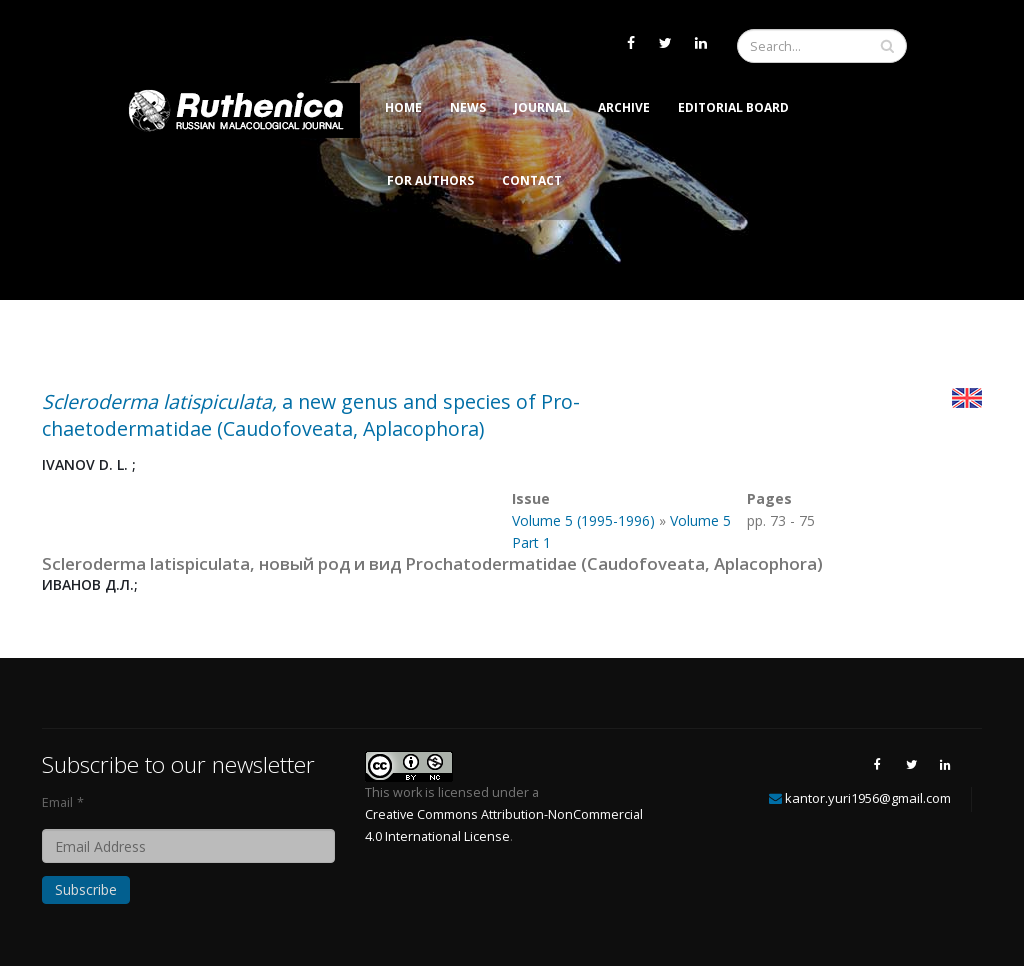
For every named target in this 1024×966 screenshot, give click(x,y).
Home (403, 107)
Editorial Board (733, 107)
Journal (542, 107)
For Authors (430, 180)
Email (57, 802)
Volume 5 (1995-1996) (583, 520)
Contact (532, 180)
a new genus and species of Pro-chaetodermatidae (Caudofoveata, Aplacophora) (311, 415)
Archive (624, 107)
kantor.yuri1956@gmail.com (868, 798)
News (468, 107)
